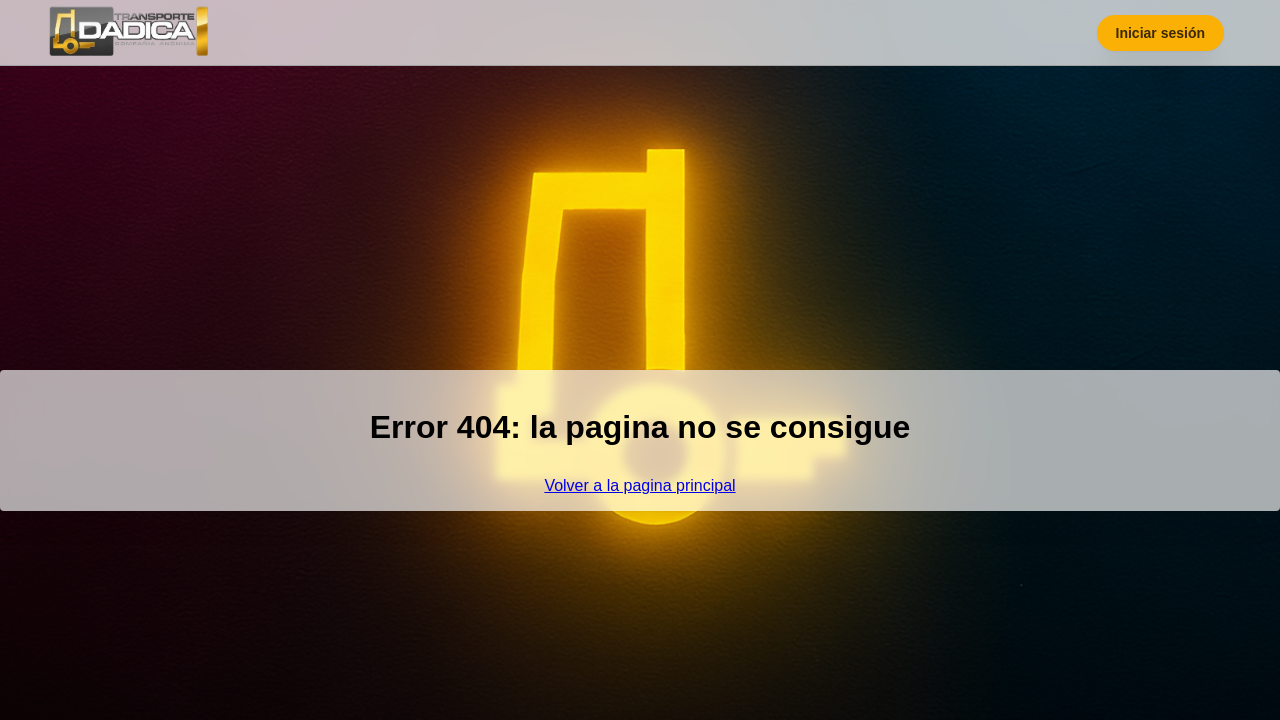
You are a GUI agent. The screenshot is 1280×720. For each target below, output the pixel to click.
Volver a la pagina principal (639, 485)
